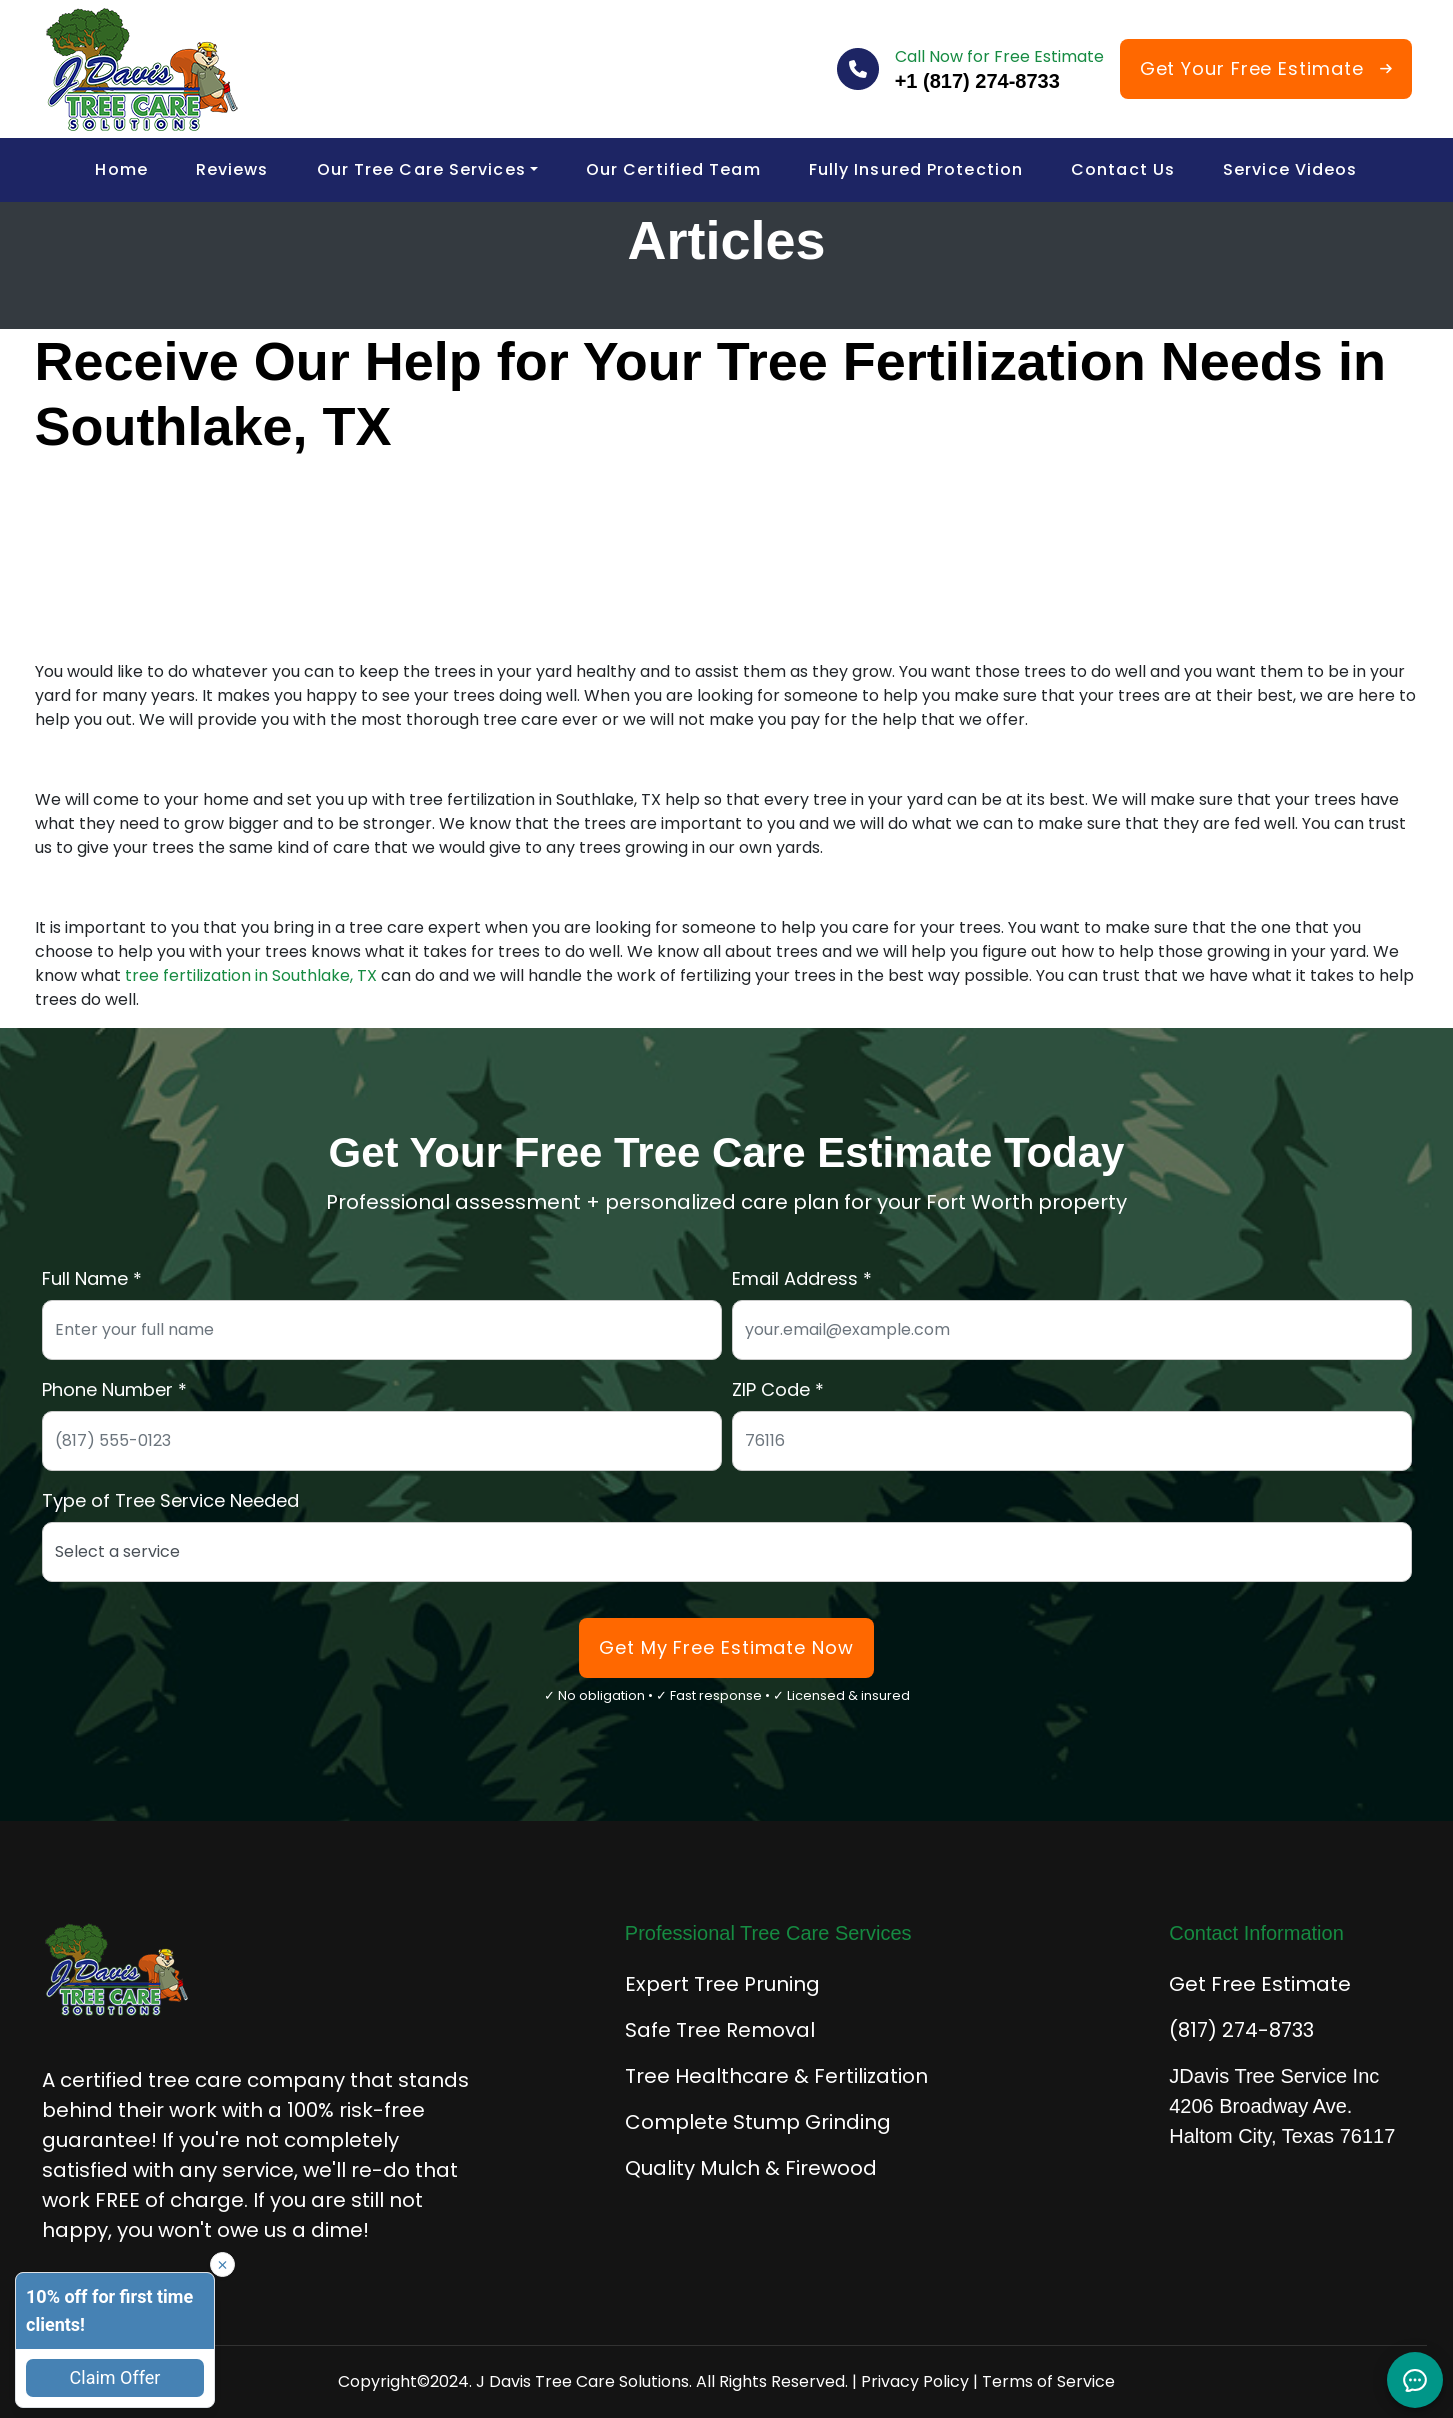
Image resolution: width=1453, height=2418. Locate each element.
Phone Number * (114, 1389)
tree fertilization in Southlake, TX (249, 975)
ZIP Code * (778, 1389)
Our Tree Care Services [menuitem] (421, 169)
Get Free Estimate (1260, 1984)
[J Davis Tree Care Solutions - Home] (142, 69)
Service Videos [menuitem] (1290, 169)
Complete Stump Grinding (758, 2122)
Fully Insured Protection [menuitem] (916, 169)
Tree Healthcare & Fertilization (776, 2076)
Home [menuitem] (121, 169)
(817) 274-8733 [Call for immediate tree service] (1241, 2030)
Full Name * (92, 1278)
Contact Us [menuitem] (1123, 169)
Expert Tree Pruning (722, 1984)
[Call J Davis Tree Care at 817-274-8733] (999, 81)
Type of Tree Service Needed (170, 1500)
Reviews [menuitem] (232, 169)
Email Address (795, 1278)
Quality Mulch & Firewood (751, 2168)
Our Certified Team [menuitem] (673, 169)
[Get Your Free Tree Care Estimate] (1266, 69)
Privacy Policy (915, 2381)
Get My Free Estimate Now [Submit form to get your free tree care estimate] (726, 1647)
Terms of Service (1048, 2381)
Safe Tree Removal (720, 2030)
